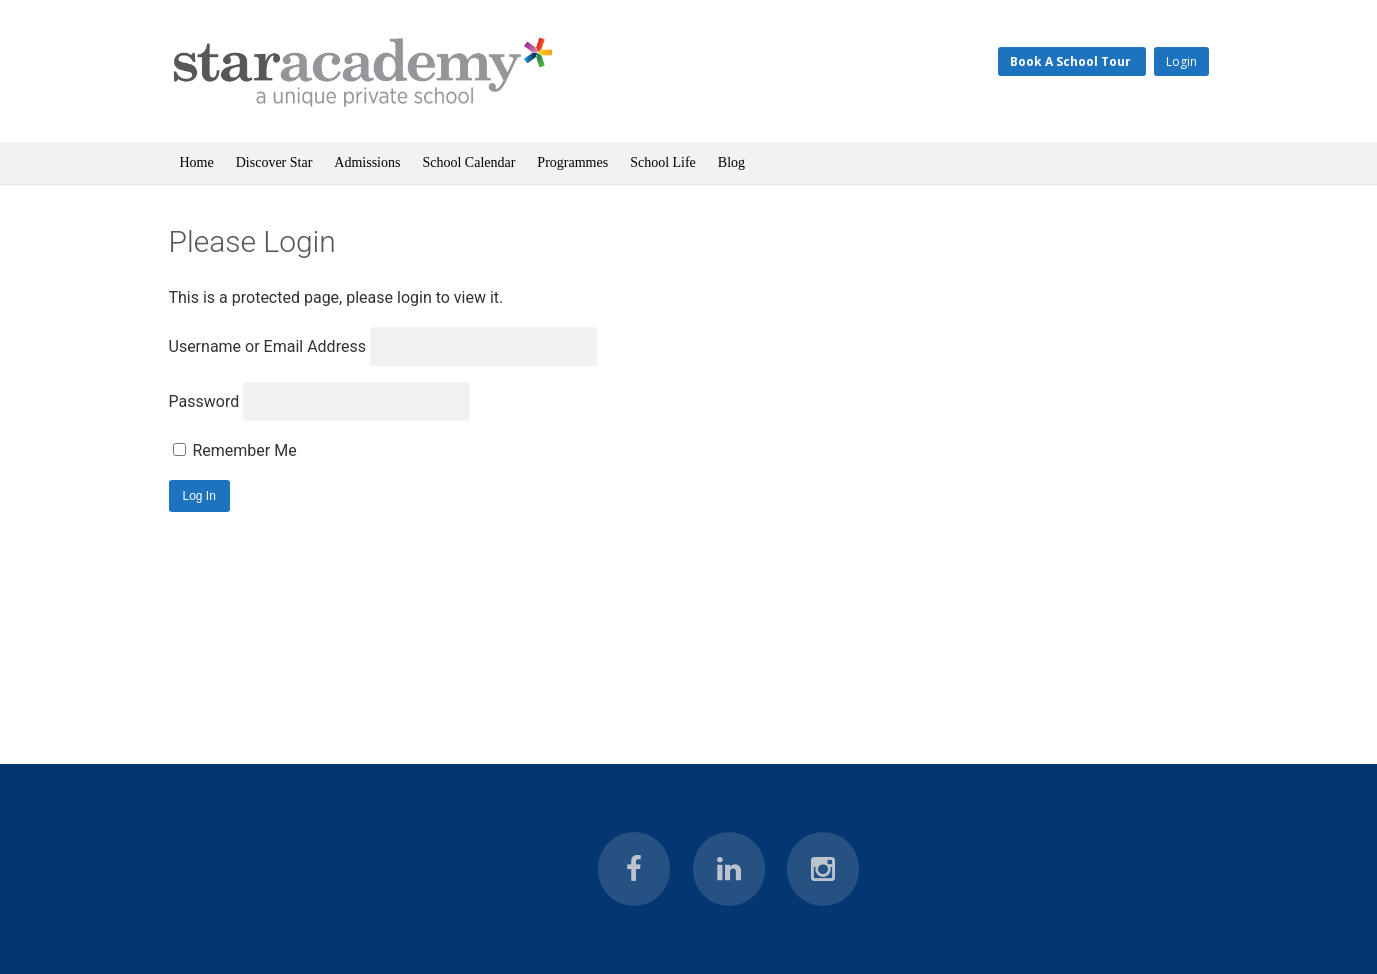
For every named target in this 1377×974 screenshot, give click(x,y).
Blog (731, 162)
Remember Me (235, 450)
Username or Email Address (267, 346)
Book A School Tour (1072, 61)
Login (1181, 61)
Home (197, 162)
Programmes (572, 162)
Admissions (367, 162)
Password (204, 401)
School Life (663, 162)
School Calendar (468, 162)
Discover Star (274, 162)
